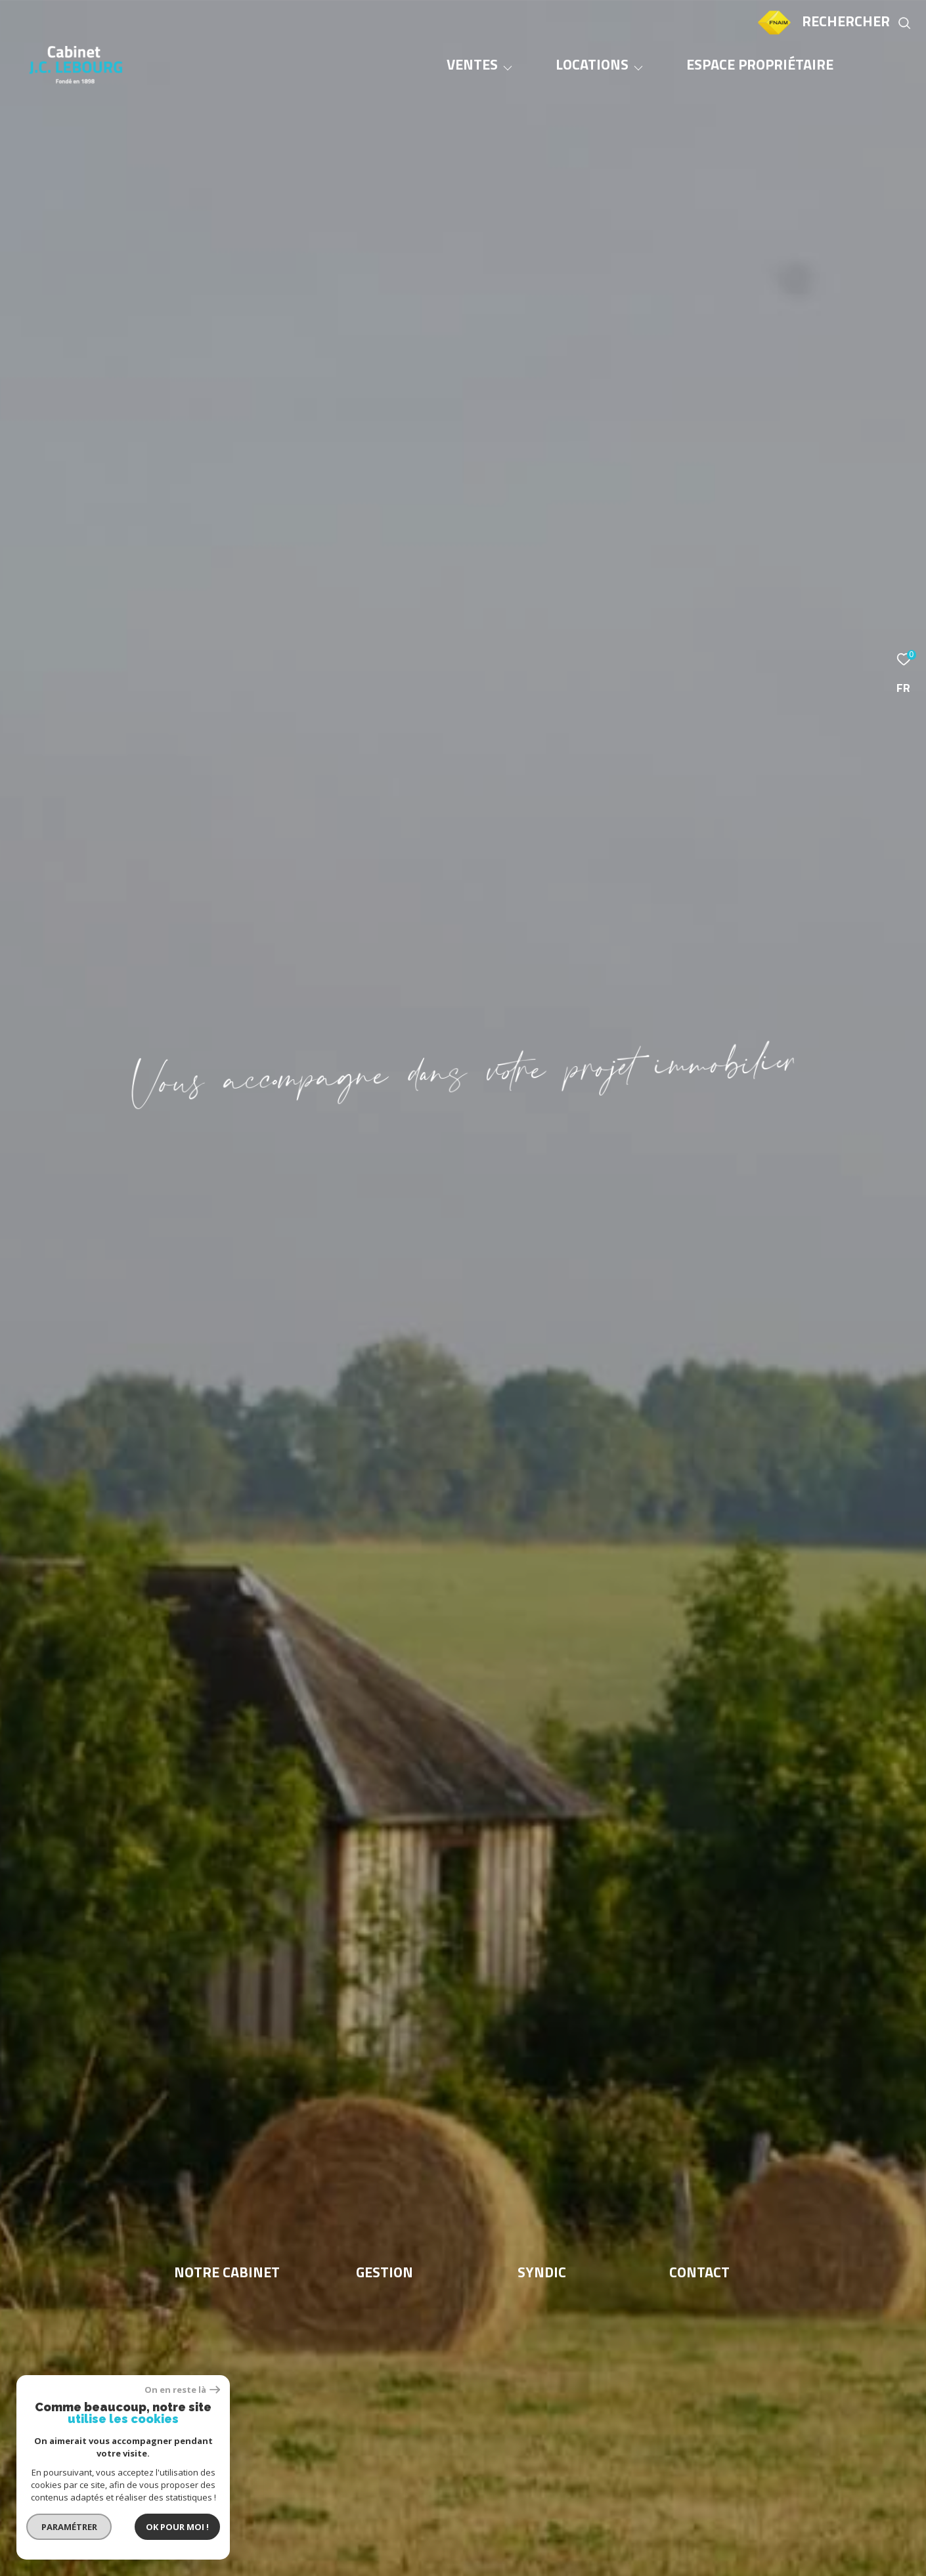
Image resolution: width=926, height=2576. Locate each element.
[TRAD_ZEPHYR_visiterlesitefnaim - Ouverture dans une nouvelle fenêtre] (774, 34)
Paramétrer (69, 2527)
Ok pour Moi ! (177, 2527)
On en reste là (182, 2390)
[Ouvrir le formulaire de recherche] (857, 23)
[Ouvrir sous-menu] (507, 67)
